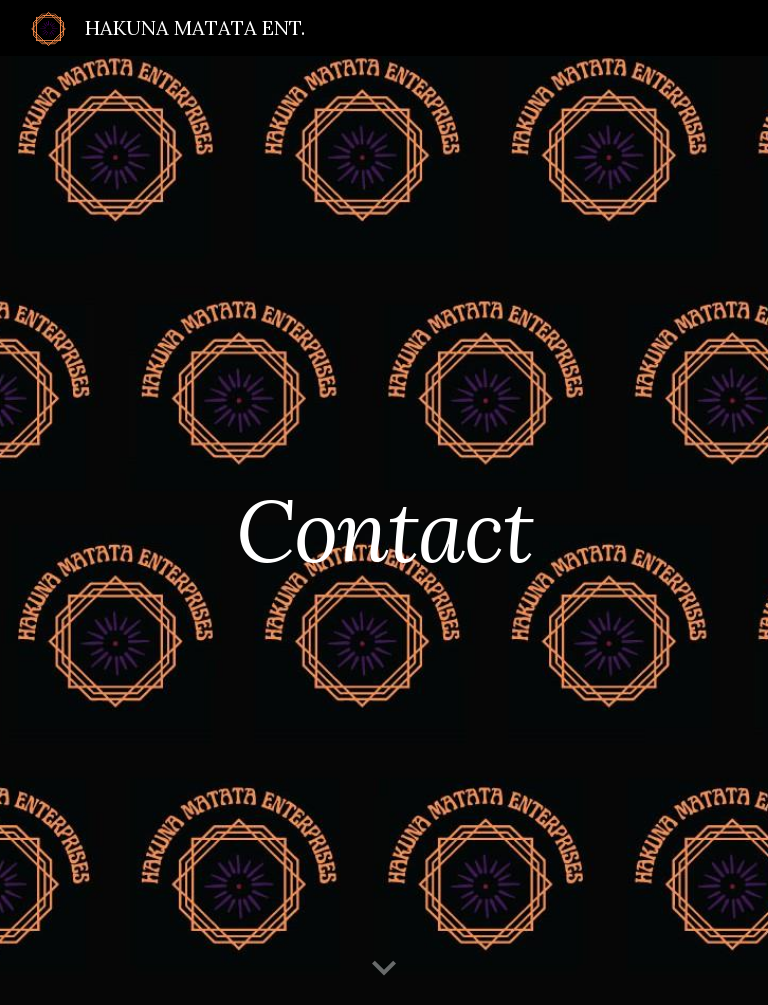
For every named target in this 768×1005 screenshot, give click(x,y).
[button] (384, 969)
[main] (383, 530)
